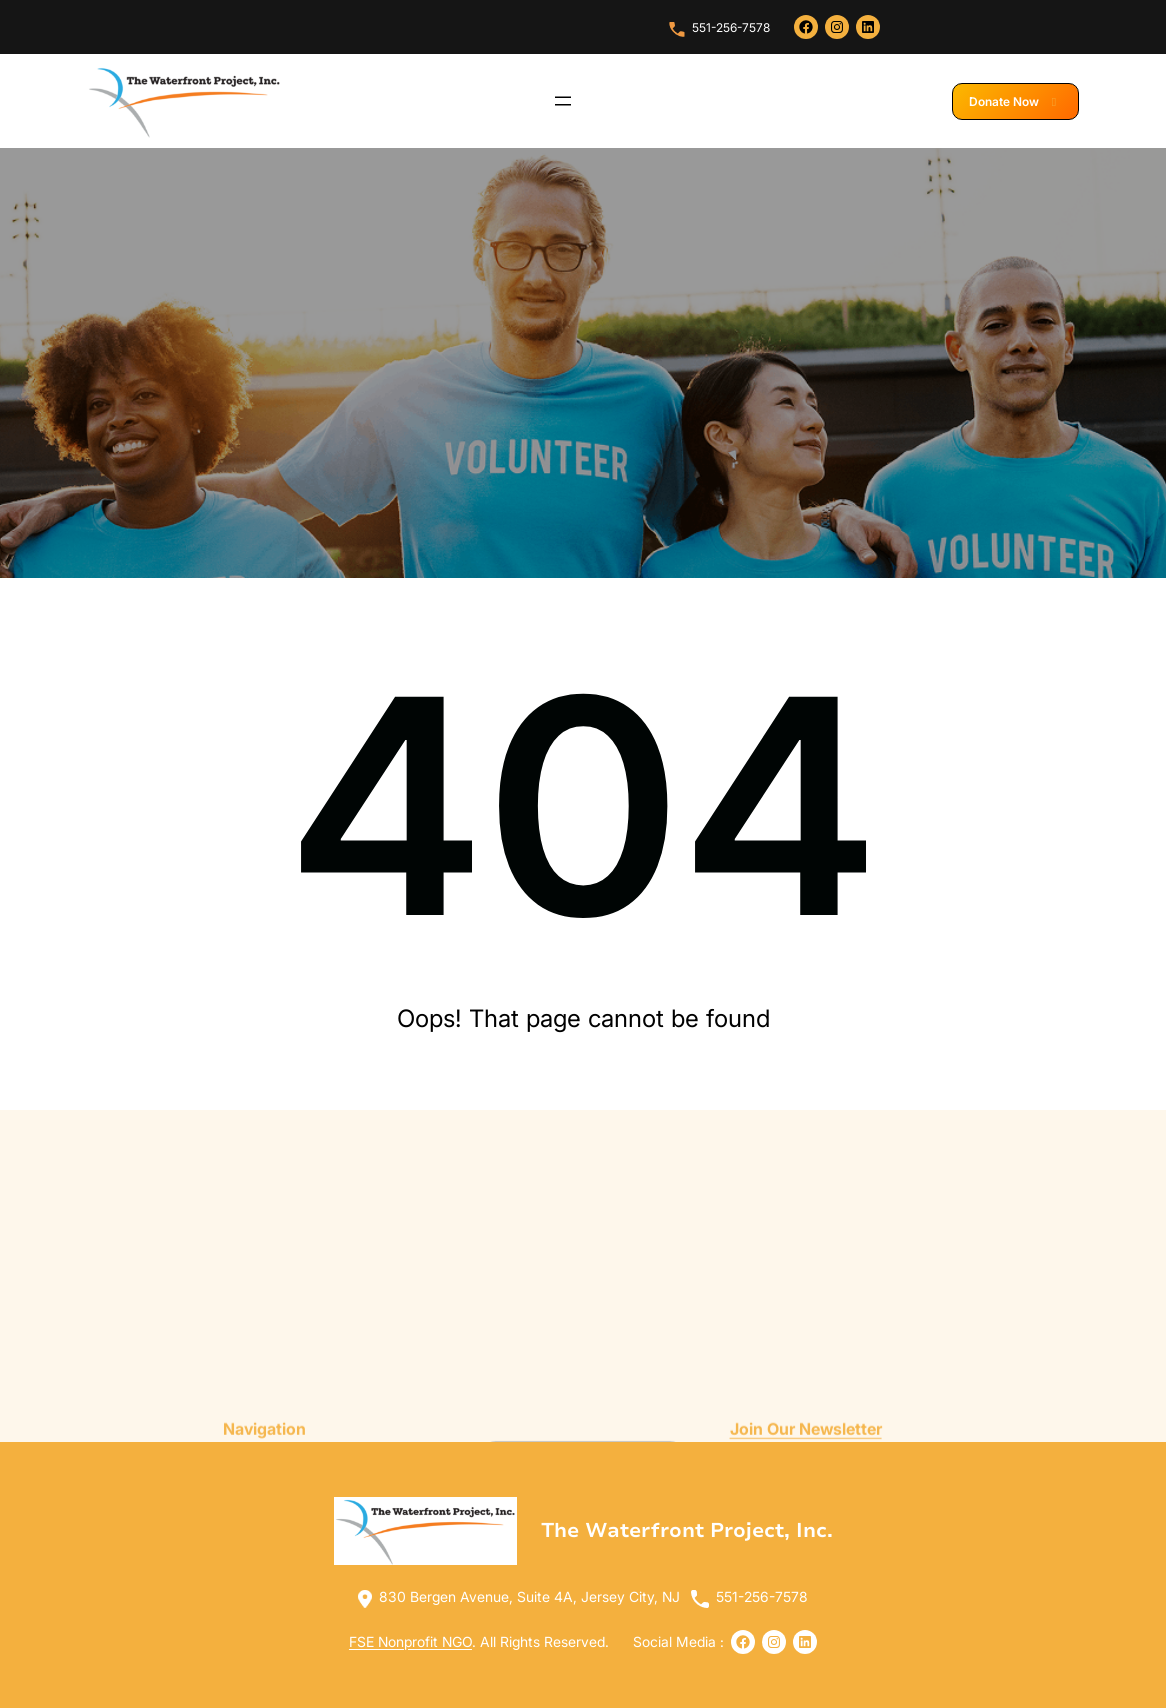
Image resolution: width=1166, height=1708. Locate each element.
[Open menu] (563, 101)
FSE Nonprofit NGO (410, 1641)
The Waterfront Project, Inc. (687, 1530)
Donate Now (1015, 101)
